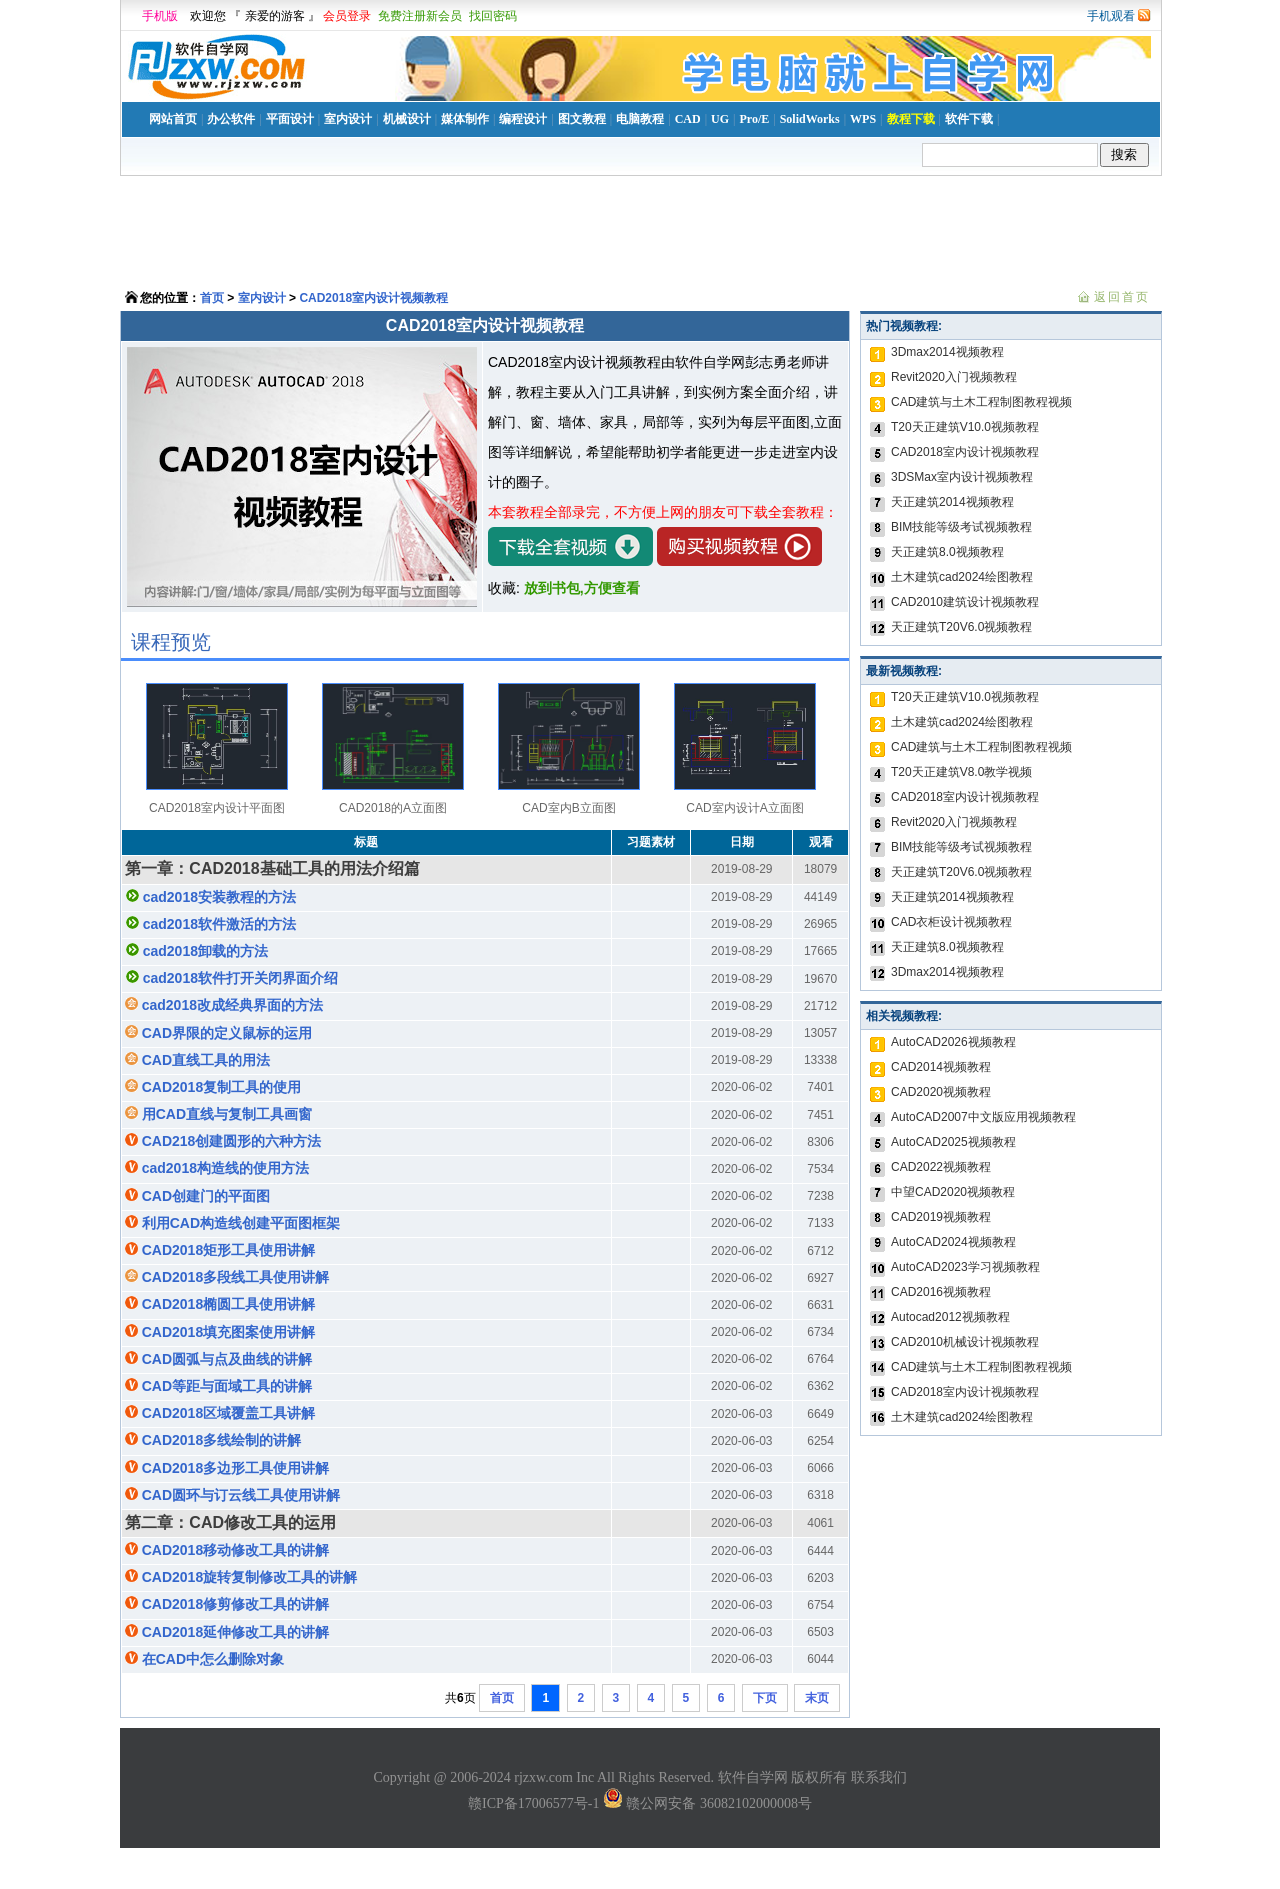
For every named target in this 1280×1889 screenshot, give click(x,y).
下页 (765, 1698)
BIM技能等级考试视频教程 (961, 527)
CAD (688, 119)
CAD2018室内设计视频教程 (373, 298)
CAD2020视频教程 (941, 1092)
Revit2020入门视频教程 (954, 377)
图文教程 (582, 119)
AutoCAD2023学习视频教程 (965, 1267)
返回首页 (1122, 297)
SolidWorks (810, 119)
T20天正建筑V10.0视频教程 (965, 427)
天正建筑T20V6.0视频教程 (961, 627)
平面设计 (290, 119)
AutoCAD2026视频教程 (953, 1042)
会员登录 (347, 16)
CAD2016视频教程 (941, 1292)
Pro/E (754, 119)
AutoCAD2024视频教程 (953, 1242)
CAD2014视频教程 (941, 1067)
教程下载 (911, 119)
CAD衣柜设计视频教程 (951, 922)
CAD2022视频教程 (941, 1167)
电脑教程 (640, 119)
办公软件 (231, 119)
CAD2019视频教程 (941, 1217)
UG (720, 119)
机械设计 (407, 119)
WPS (863, 119)
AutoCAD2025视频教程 (953, 1142)
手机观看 (1111, 16)
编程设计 (523, 119)
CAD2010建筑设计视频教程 (965, 602)
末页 (817, 1698)
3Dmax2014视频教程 (947, 352)
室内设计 (348, 119)
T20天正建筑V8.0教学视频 (961, 772)
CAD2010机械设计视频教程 (965, 1342)
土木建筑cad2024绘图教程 (962, 577)
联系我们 (879, 1777)
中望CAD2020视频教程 (953, 1192)
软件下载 (969, 119)
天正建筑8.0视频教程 (947, 552)
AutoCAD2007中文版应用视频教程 (983, 1117)
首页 (212, 298)
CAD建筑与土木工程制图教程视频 (981, 402)
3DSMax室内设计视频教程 (962, 477)
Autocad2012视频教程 (950, 1317)
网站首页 (173, 119)
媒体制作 (465, 119)
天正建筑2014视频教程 (952, 502)
